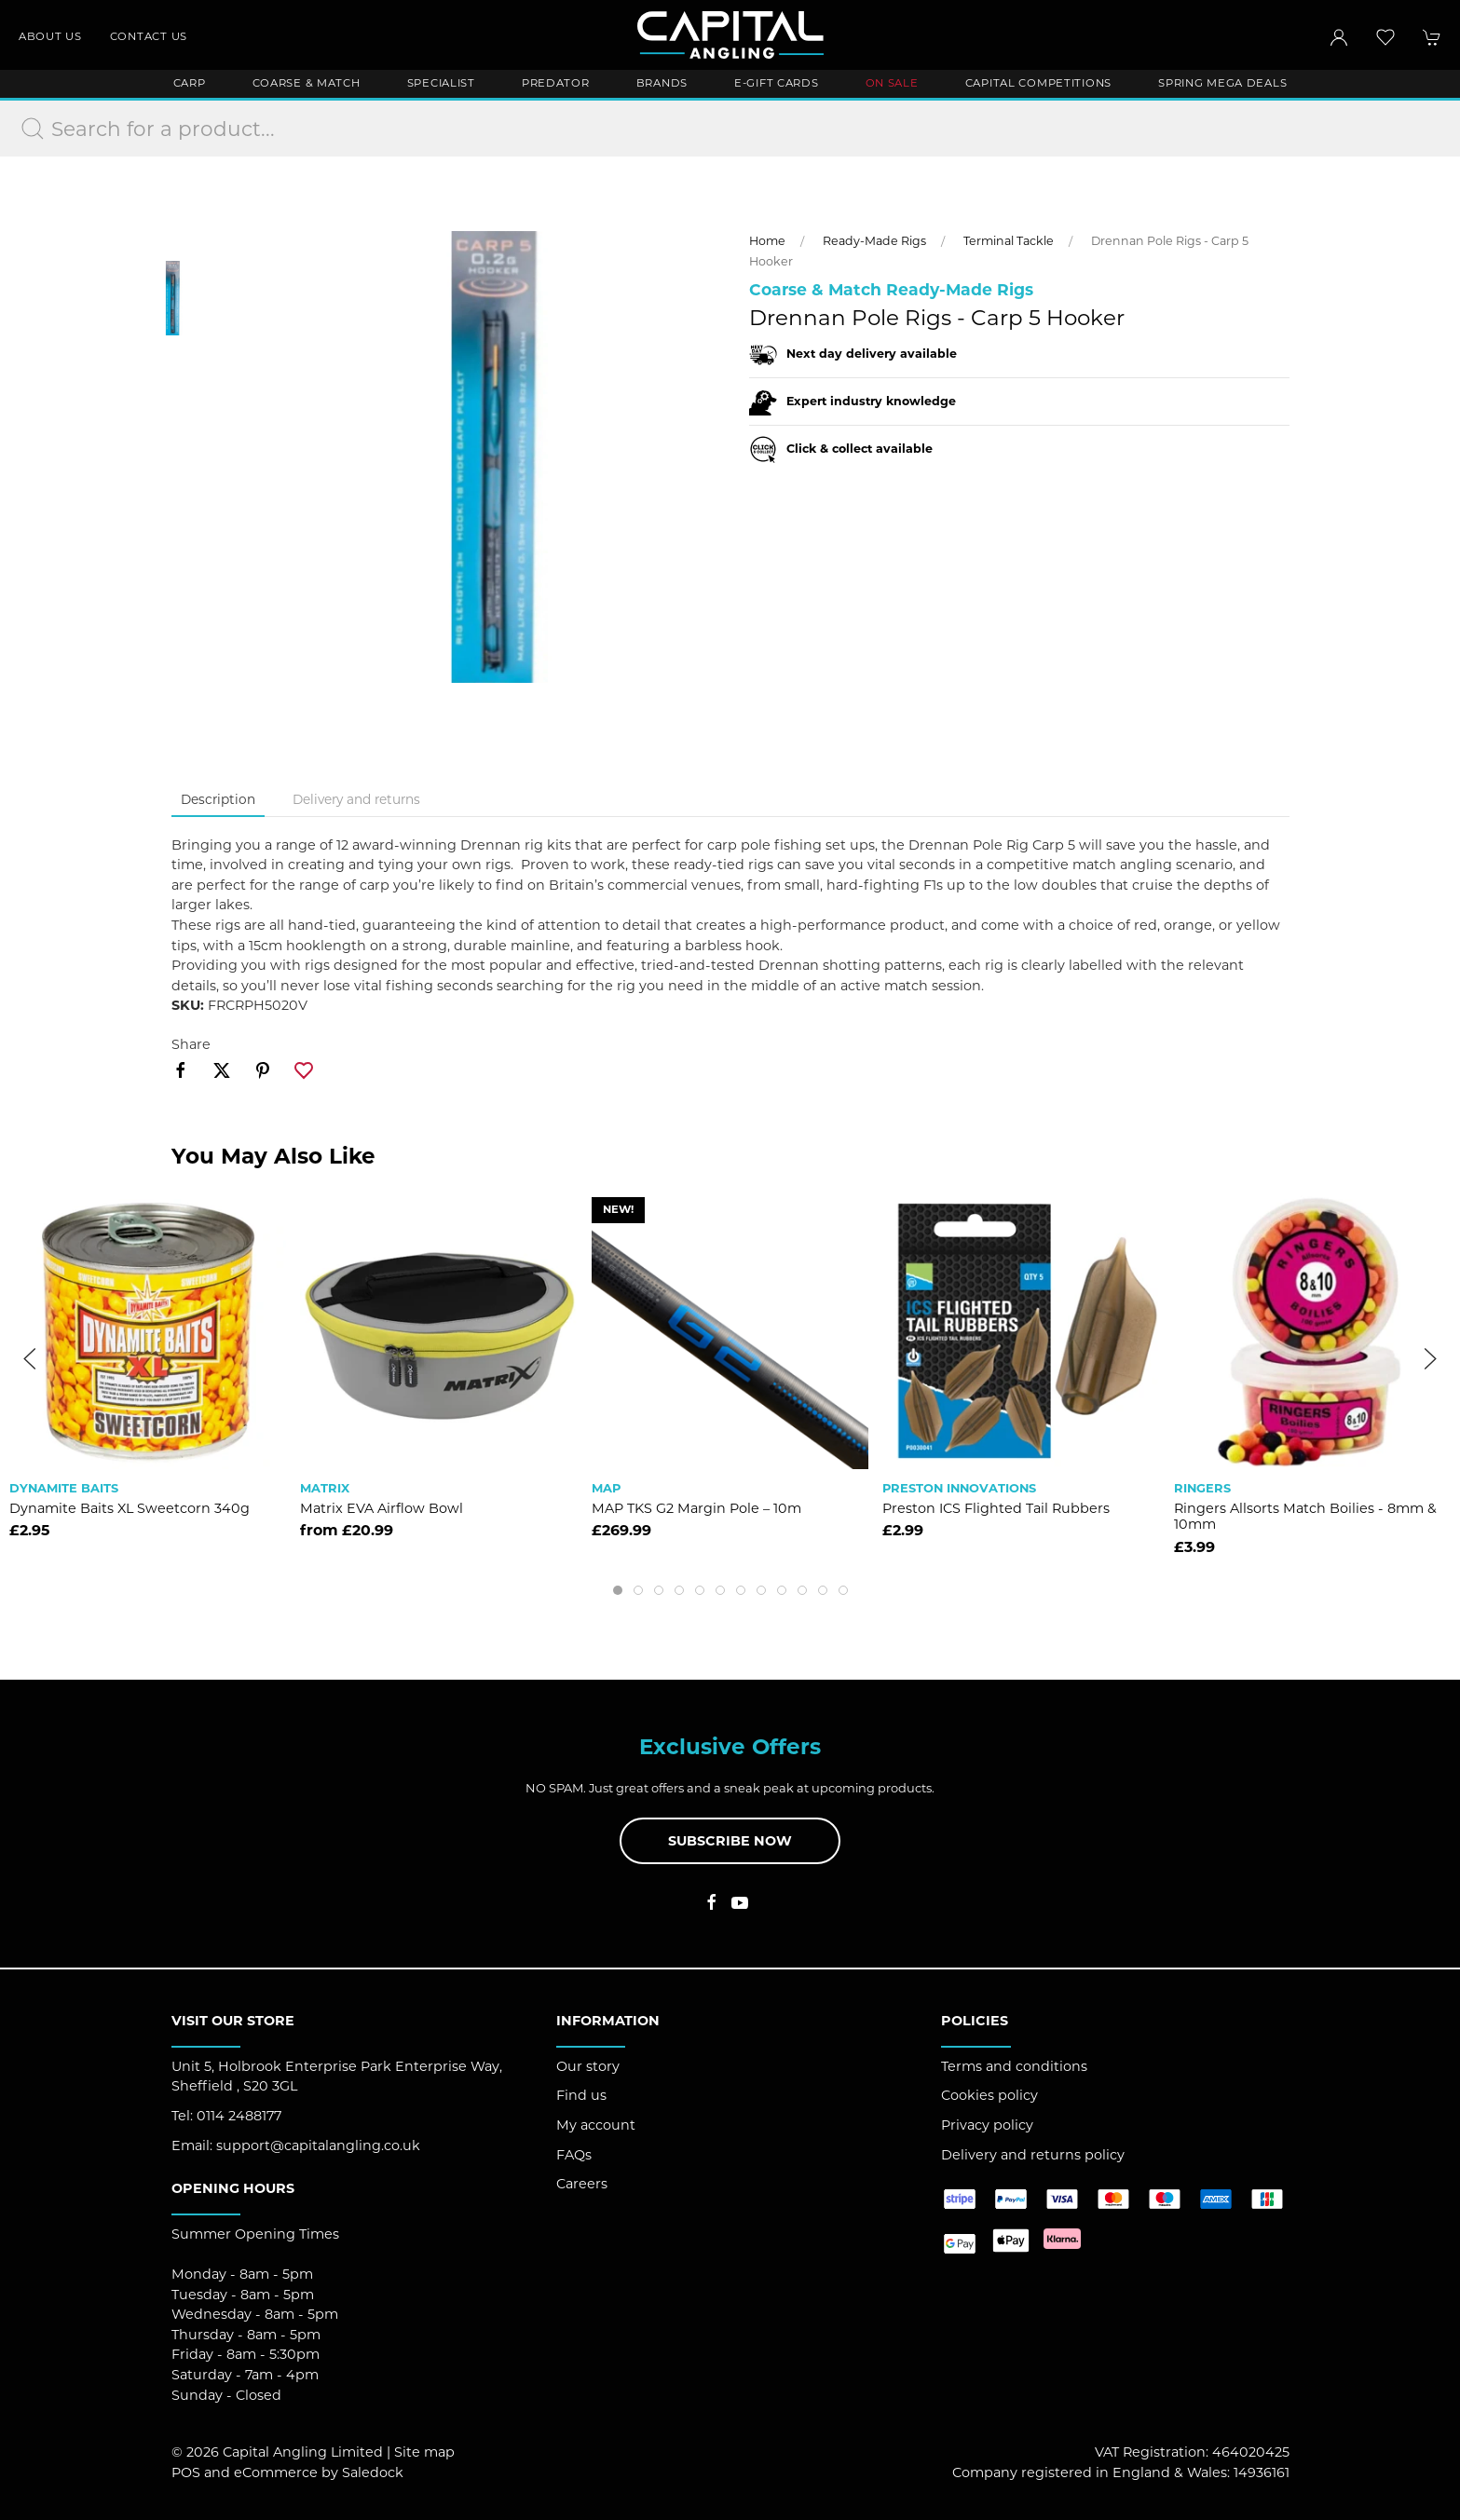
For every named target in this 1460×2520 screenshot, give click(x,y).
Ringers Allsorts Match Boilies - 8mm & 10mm (1305, 1516)
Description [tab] (218, 799)
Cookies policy (989, 2095)
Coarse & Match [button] (306, 82)
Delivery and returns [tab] (356, 799)
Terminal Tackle (1008, 241)
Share (191, 1044)
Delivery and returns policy (1033, 2154)
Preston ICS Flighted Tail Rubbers (996, 1508)
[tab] (617, 1590)
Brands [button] (662, 82)
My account (595, 2125)
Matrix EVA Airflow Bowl (381, 1508)
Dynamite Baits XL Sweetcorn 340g (129, 1508)
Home (767, 241)
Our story (588, 2066)
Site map (424, 2452)
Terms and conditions (1014, 2066)
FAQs (574, 2154)
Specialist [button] (441, 82)
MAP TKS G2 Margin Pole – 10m (696, 1508)
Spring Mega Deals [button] (1222, 82)
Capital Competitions (1038, 82)
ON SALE (892, 82)
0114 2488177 (239, 2115)
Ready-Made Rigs (874, 241)
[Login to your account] (1339, 37)
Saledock (372, 2472)
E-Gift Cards (776, 82)
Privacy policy (987, 2125)
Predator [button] (556, 82)
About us (50, 36)
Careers (581, 2183)
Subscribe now (730, 1840)
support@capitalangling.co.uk (318, 2145)
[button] (1385, 37)
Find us (581, 2095)
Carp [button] (189, 82)
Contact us (148, 36)
